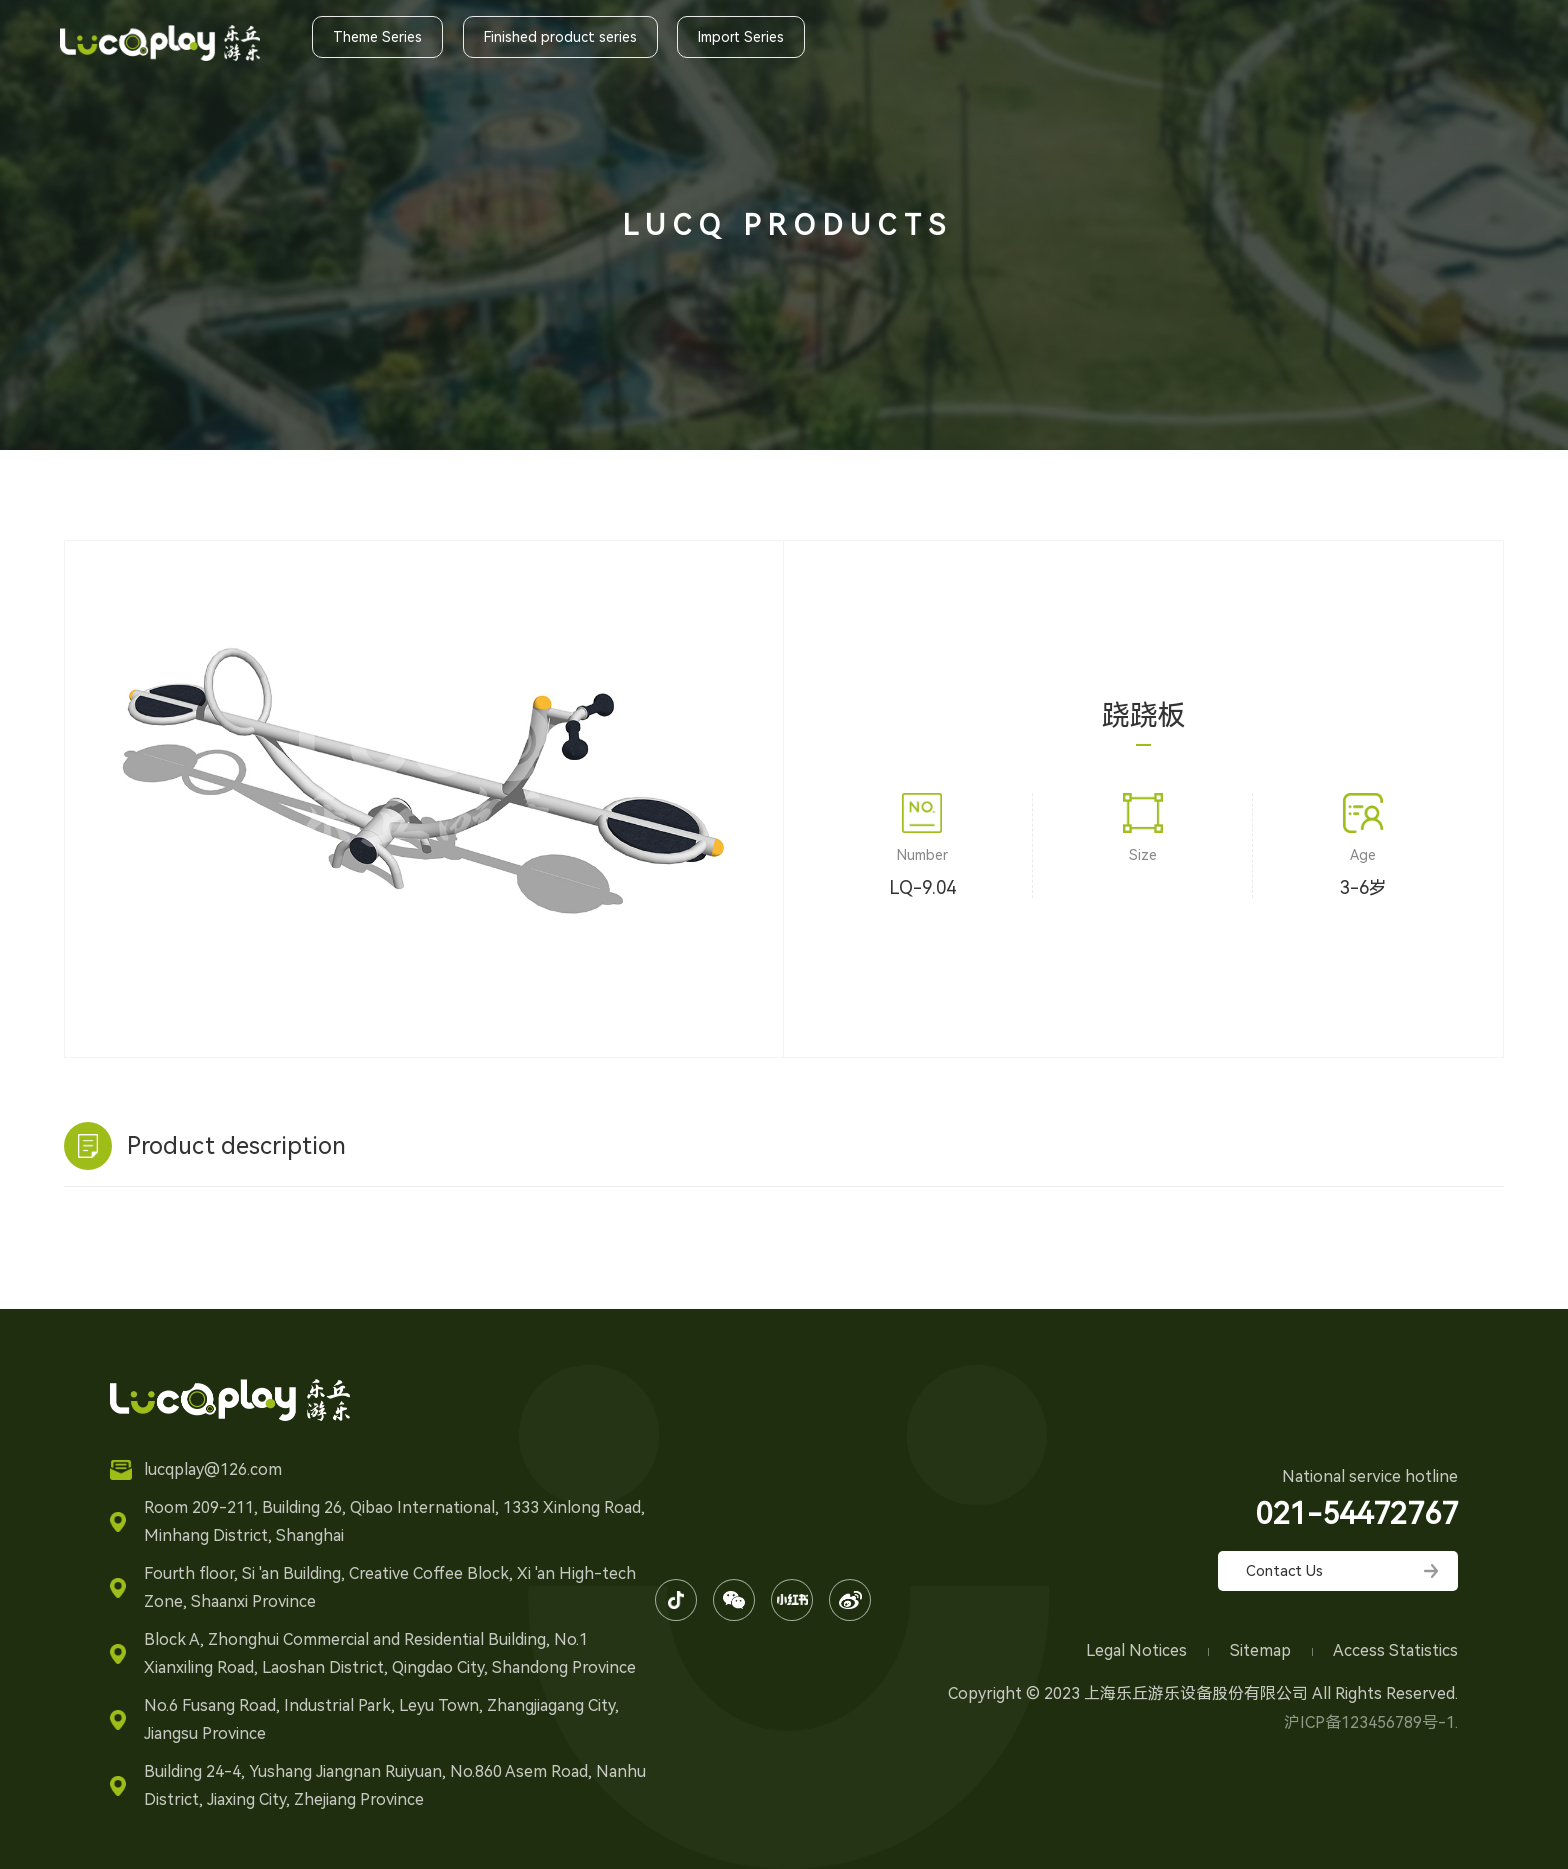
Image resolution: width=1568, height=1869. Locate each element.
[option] (424, 774)
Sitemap (1262, 1650)
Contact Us (1284, 1571)
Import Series (741, 37)
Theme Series (377, 37)
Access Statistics (1395, 1650)
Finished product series (560, 37)
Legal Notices (1138, 1650)
